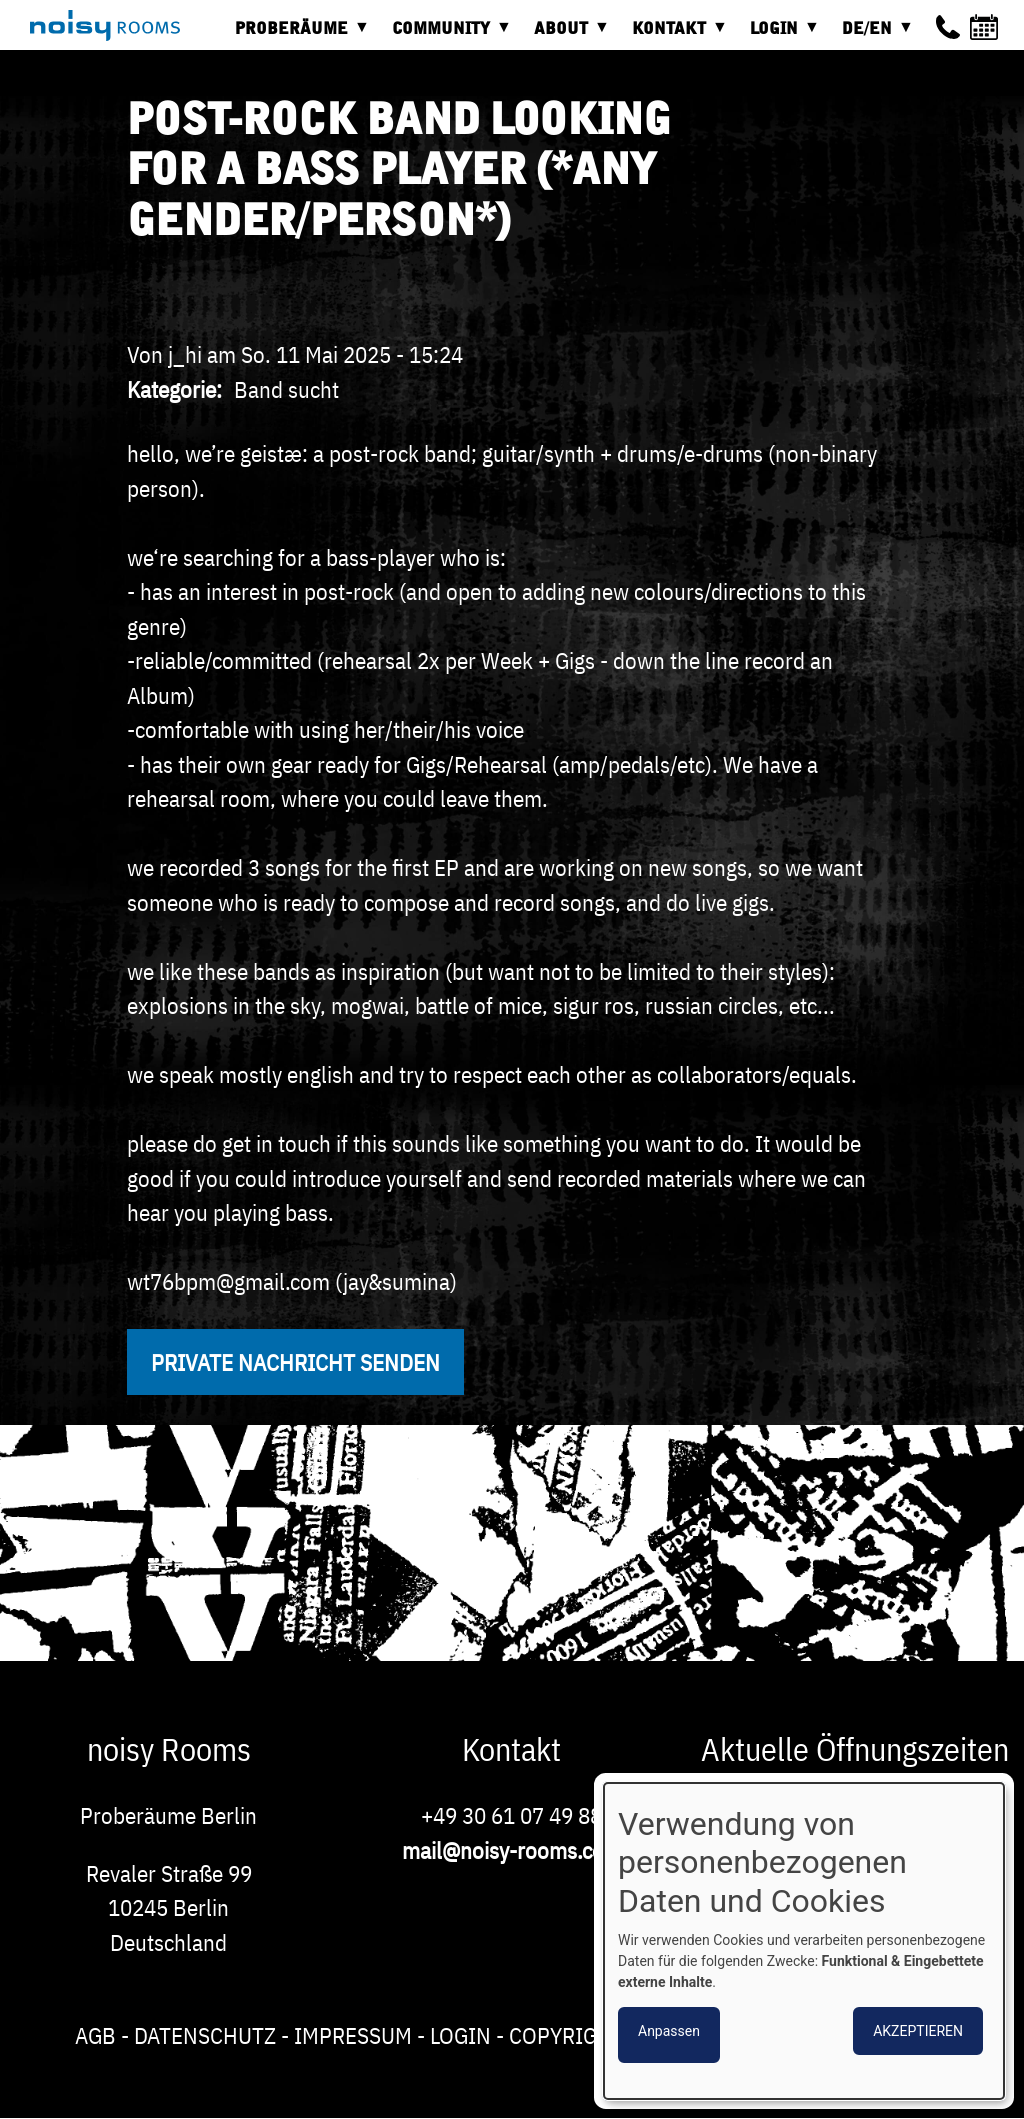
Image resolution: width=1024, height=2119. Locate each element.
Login (460, 2035)
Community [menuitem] (446, 35)
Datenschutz (205, 2035)
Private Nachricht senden (295, 1362)
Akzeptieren (918, 2031)
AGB (95, 2035)
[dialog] (804, 1941)
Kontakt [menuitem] (674, 35)
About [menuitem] (566, 35)
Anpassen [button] (669, 2031)
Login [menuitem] (779, 35)
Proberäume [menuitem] (296, 35)
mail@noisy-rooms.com (512, 1850)
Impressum (353, 2035)
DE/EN (872, 35)
